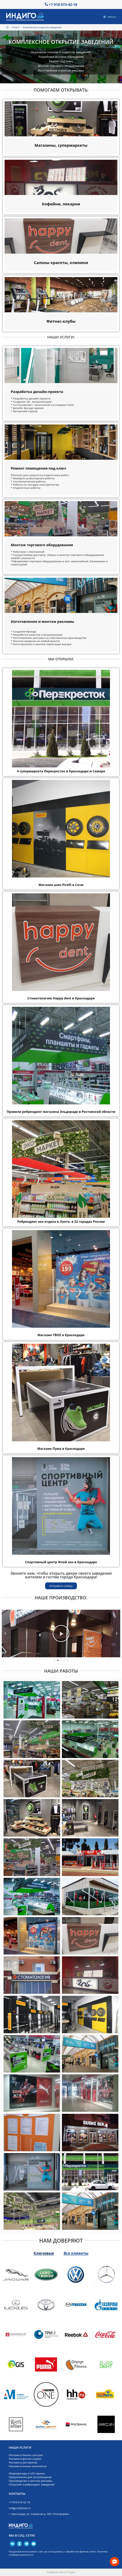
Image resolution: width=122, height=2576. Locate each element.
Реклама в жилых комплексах (28, 2466)
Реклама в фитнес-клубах (25, 2458)
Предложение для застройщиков (30, 2477)
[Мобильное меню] (109, 16)
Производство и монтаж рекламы (30, 2480)
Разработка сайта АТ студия (61, 2572)
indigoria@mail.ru (20, 2508)
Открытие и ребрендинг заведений (32, 2484)
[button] (61, 1585)
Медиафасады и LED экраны (27, 2473)
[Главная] (7, 27)
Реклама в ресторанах (23, 2462)
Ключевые (44, 2252)
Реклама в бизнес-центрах (26, 2455)
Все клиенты (76, 2252)
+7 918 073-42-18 (63, 4)
